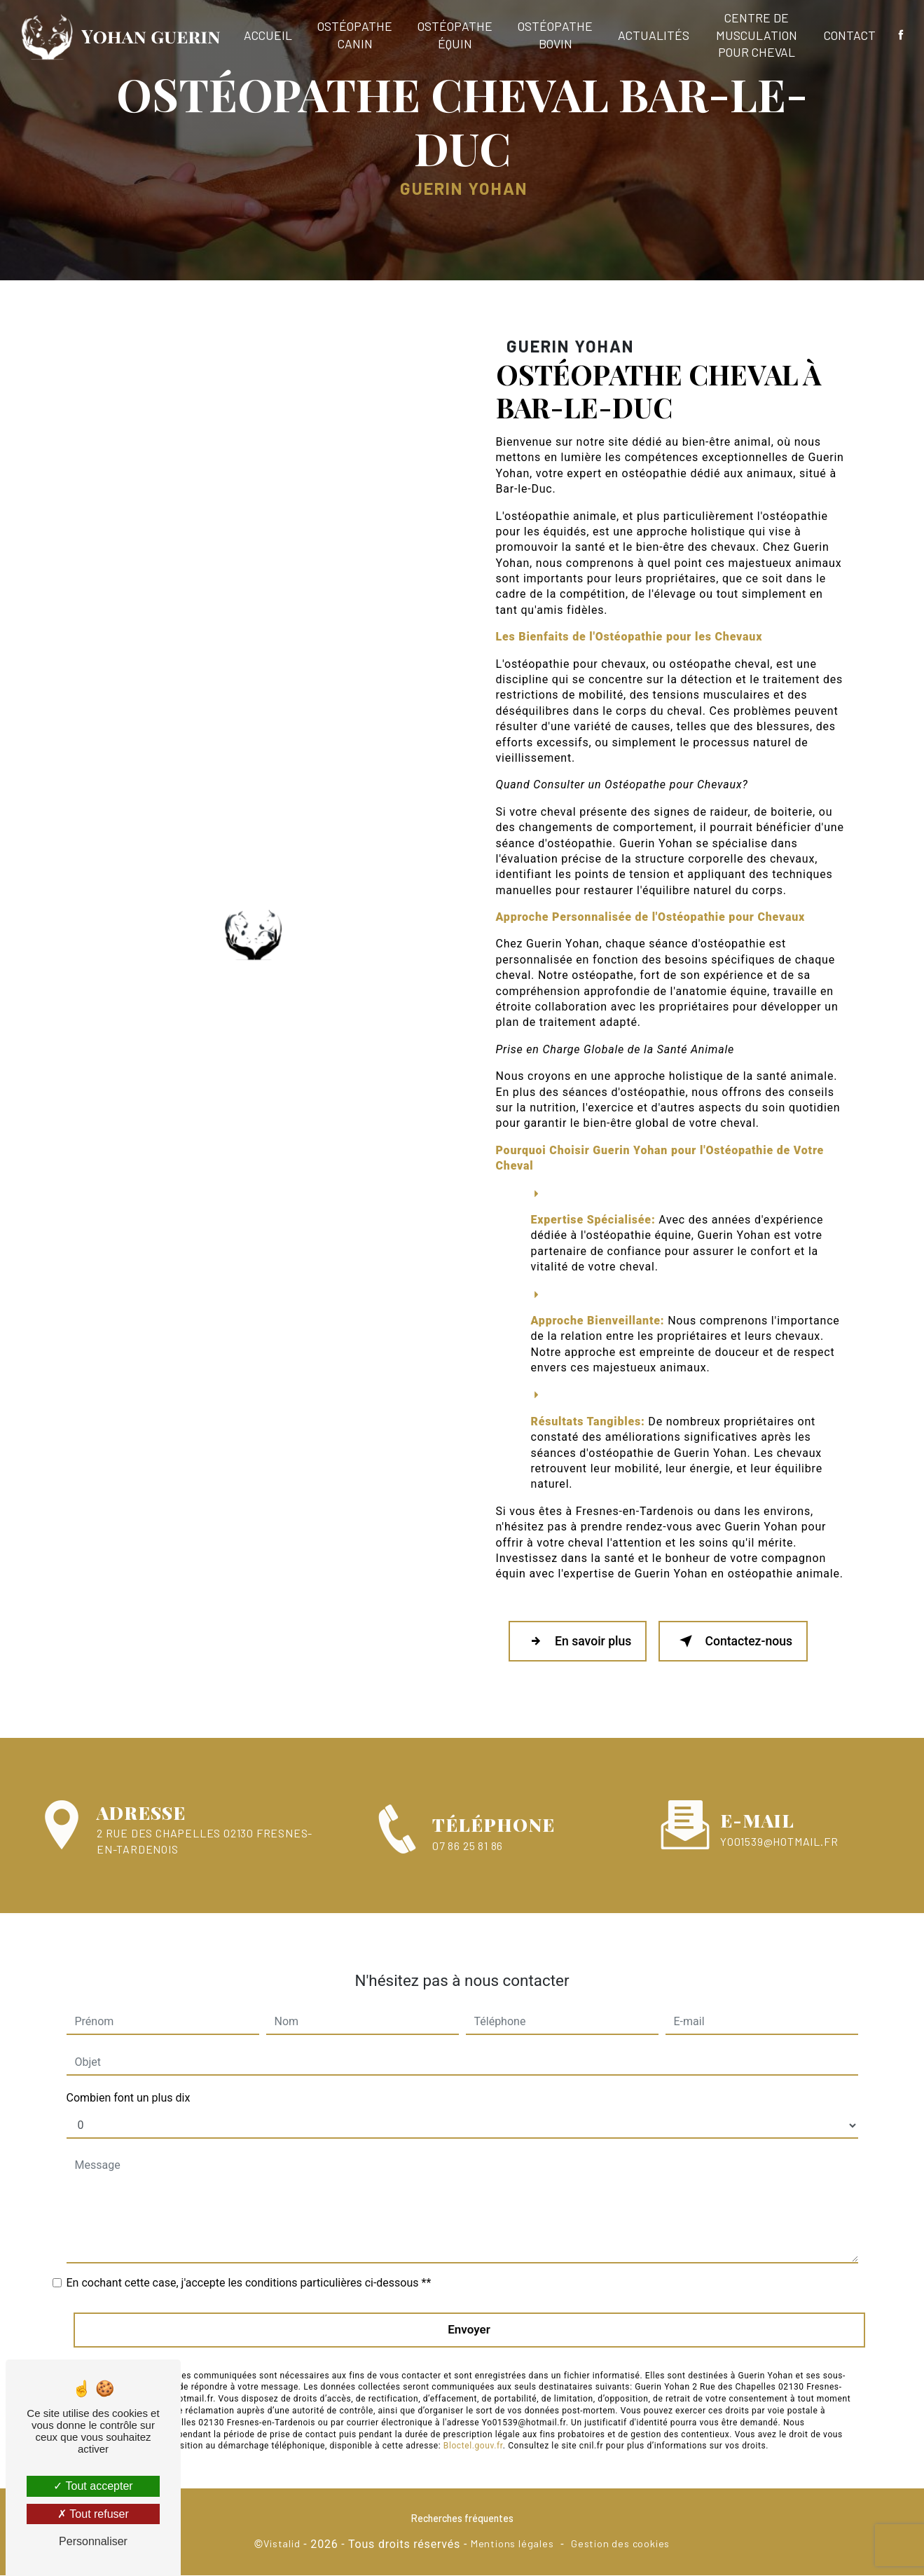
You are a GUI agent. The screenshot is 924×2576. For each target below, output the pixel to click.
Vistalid (281, 2545)
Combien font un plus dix (129, 2083)
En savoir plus (579, 1642)
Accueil (268, 35)
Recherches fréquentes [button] (462, 2519)
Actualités (654, 35)
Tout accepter (92, 2486)
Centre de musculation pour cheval (756, 35)
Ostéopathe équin (455, 34)
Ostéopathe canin (355, 34)
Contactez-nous (736, 1642)
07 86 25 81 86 (467, 1862)
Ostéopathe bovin (555, 34)
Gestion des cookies (620, 2545)
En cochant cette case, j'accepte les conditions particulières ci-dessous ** (249, 2268)
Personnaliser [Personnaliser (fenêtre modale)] (93, 2541)
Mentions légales (512, 2545)
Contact (849, 35)
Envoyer (469, 2315)
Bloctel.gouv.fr (473, 2431)
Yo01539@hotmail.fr (779, 1825)
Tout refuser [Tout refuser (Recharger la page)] (93, 2514)
